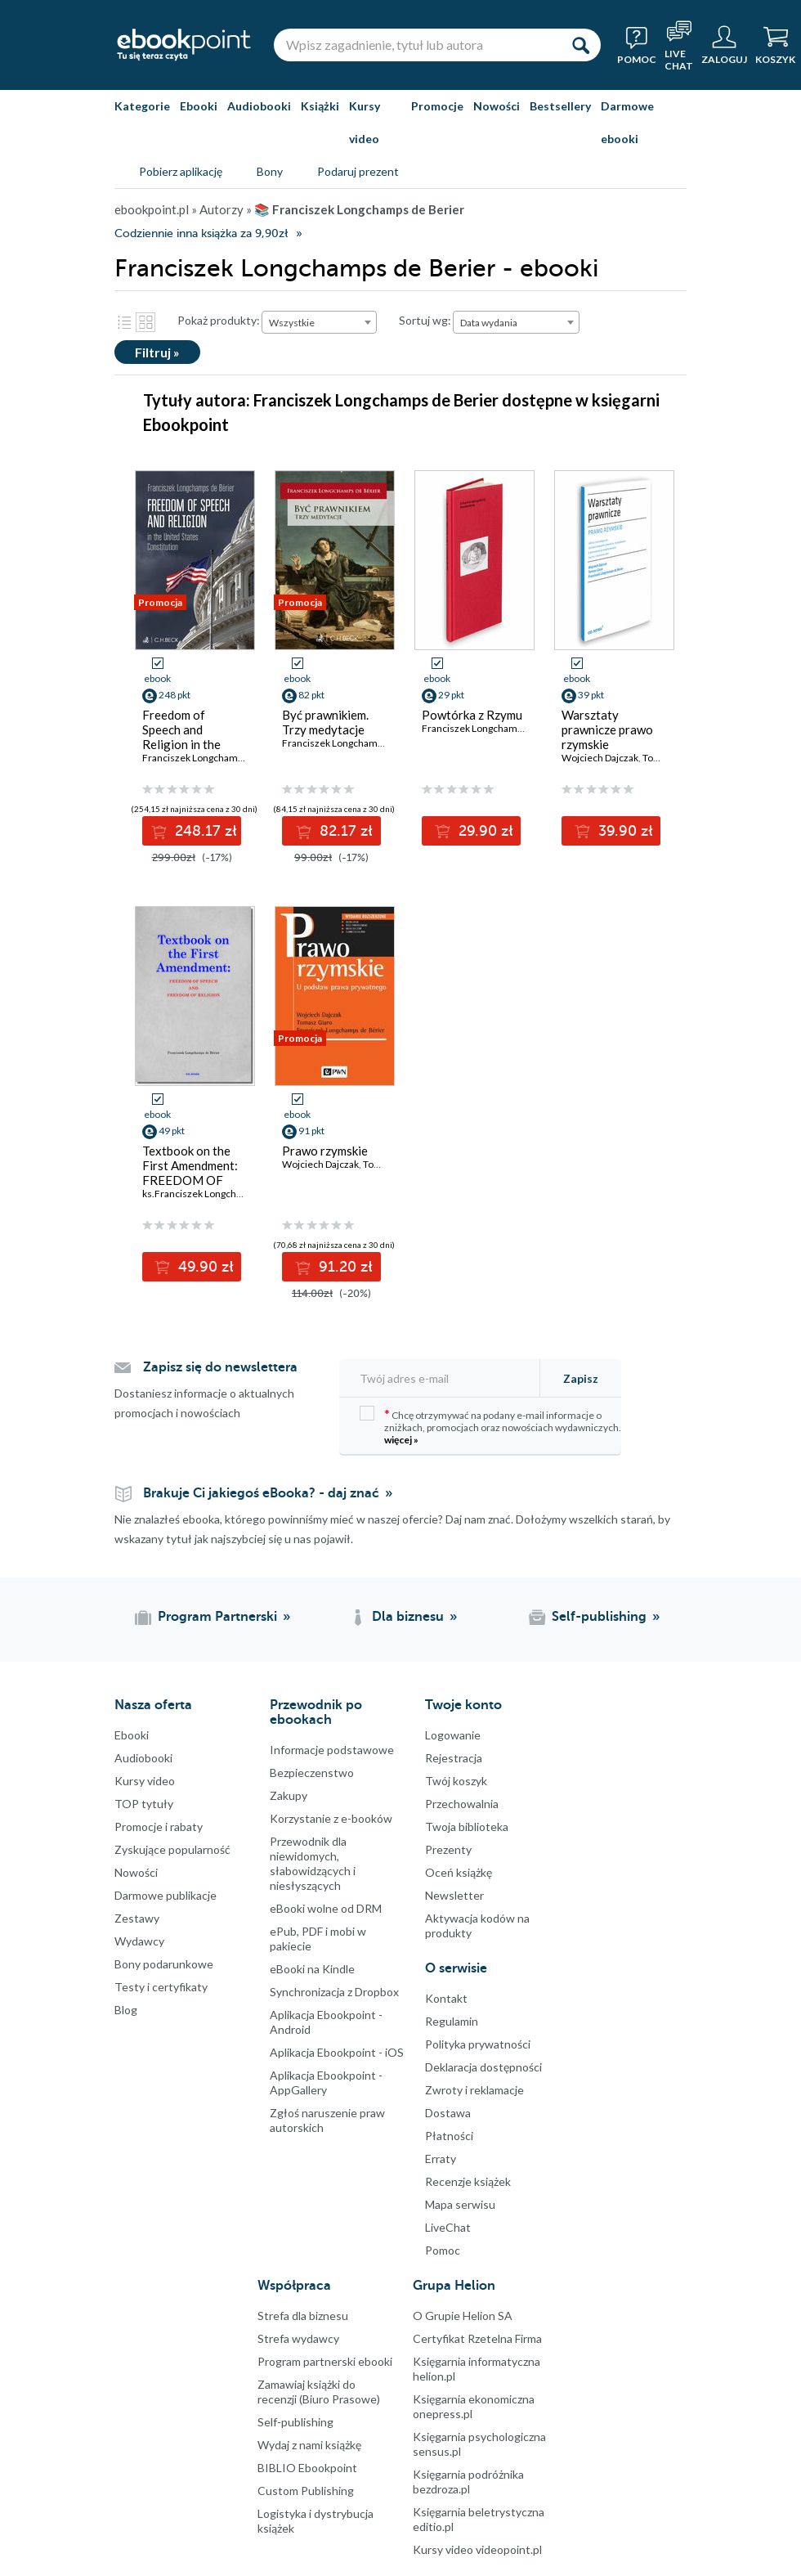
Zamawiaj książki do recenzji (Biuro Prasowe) (318, 2391)
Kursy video (364, 122)
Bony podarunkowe (163, 1964)
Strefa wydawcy (298, 2338)
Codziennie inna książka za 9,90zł (201, 233)
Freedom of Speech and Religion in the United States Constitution (181, 744)
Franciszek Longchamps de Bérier (216, 758)
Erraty (440, 2158)
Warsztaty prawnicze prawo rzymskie (607, 729)
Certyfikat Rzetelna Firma (477, 2338)
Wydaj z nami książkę (309, 2445)
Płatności (449, 2136)
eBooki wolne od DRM (326, 1908)
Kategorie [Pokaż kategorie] (142, 106)
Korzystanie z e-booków (331, 1818)
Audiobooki (259, 106)
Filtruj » (157, 352)
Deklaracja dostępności (483, 2067)
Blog (125, 2010)
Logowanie (453, 1735)
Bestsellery (560, 106)
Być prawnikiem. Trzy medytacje (325, 722)
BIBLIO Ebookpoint (307, 2468)
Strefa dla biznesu (302, 2315)
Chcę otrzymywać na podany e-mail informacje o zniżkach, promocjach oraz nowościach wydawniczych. (490, 1426)
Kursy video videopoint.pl (477, 2549)
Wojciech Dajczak (600, 758)
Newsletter (454, 1895)
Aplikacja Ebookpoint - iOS (337, 2052)
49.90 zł (204, 1267)
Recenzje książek (468, 2181)
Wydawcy (139, 1941)
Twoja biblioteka (466, 1826)
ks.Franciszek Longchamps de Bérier (222, 1193)
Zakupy (288, 1795)
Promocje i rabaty (158, 1826)
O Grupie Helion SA (462, 2315)
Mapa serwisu (460, 2204)
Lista (124, 322)
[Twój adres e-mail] (444, 1378)
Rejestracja (453, 1758)
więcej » (401, 1440)
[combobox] (319, 322)
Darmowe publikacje (165, 1895)
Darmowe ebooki (627, 122)
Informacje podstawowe (332, 1750)
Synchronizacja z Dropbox (334, 1992)
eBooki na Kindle (312, 1969)
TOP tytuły (143, 1804)
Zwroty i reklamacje (474, 2090)
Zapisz (580, 1378)
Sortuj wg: (425, 320)
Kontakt (446, 1998)
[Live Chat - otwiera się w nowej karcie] (679, 45)
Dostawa (448, 2113)
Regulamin (451, 2021)
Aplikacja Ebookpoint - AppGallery (326, 2082)
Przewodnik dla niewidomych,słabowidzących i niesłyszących (313, 1863)
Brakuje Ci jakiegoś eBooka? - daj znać (261, 1493)
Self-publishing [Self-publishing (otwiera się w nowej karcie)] (599, 1616)
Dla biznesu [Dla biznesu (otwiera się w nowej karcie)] (408, 1616)
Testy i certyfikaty (161, 1987)
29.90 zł (483, 831)
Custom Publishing (305, 2490)
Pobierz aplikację (180, 171)
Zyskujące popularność (172, 1849)
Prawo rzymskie (325, 1150)
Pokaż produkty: (218, 320)
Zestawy (136, 1918)
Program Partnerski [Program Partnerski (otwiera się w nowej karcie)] (217, 1616)
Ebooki (198, 106)
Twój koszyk (456, 1781)
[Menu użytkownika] (724, 45)
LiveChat (448, 2227)
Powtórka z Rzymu (472, 714)
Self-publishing (295, 2422)
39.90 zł (623, 831)
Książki (320, 106)
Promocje (437, 106)
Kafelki (145, 322)
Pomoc (442, 2250)
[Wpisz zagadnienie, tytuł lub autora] (417, 45)
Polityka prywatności (477, 2044)
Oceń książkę (458, 1872)
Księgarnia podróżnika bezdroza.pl (468, 2481)
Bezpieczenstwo (312, 1772)
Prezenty (448, 1849)
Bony (270, 171)
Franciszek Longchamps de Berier (496, 728)
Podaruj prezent (358, 171)
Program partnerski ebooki (324, 2361)
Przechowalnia (462, 1804)
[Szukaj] (580, 45)
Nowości (496, 106)
